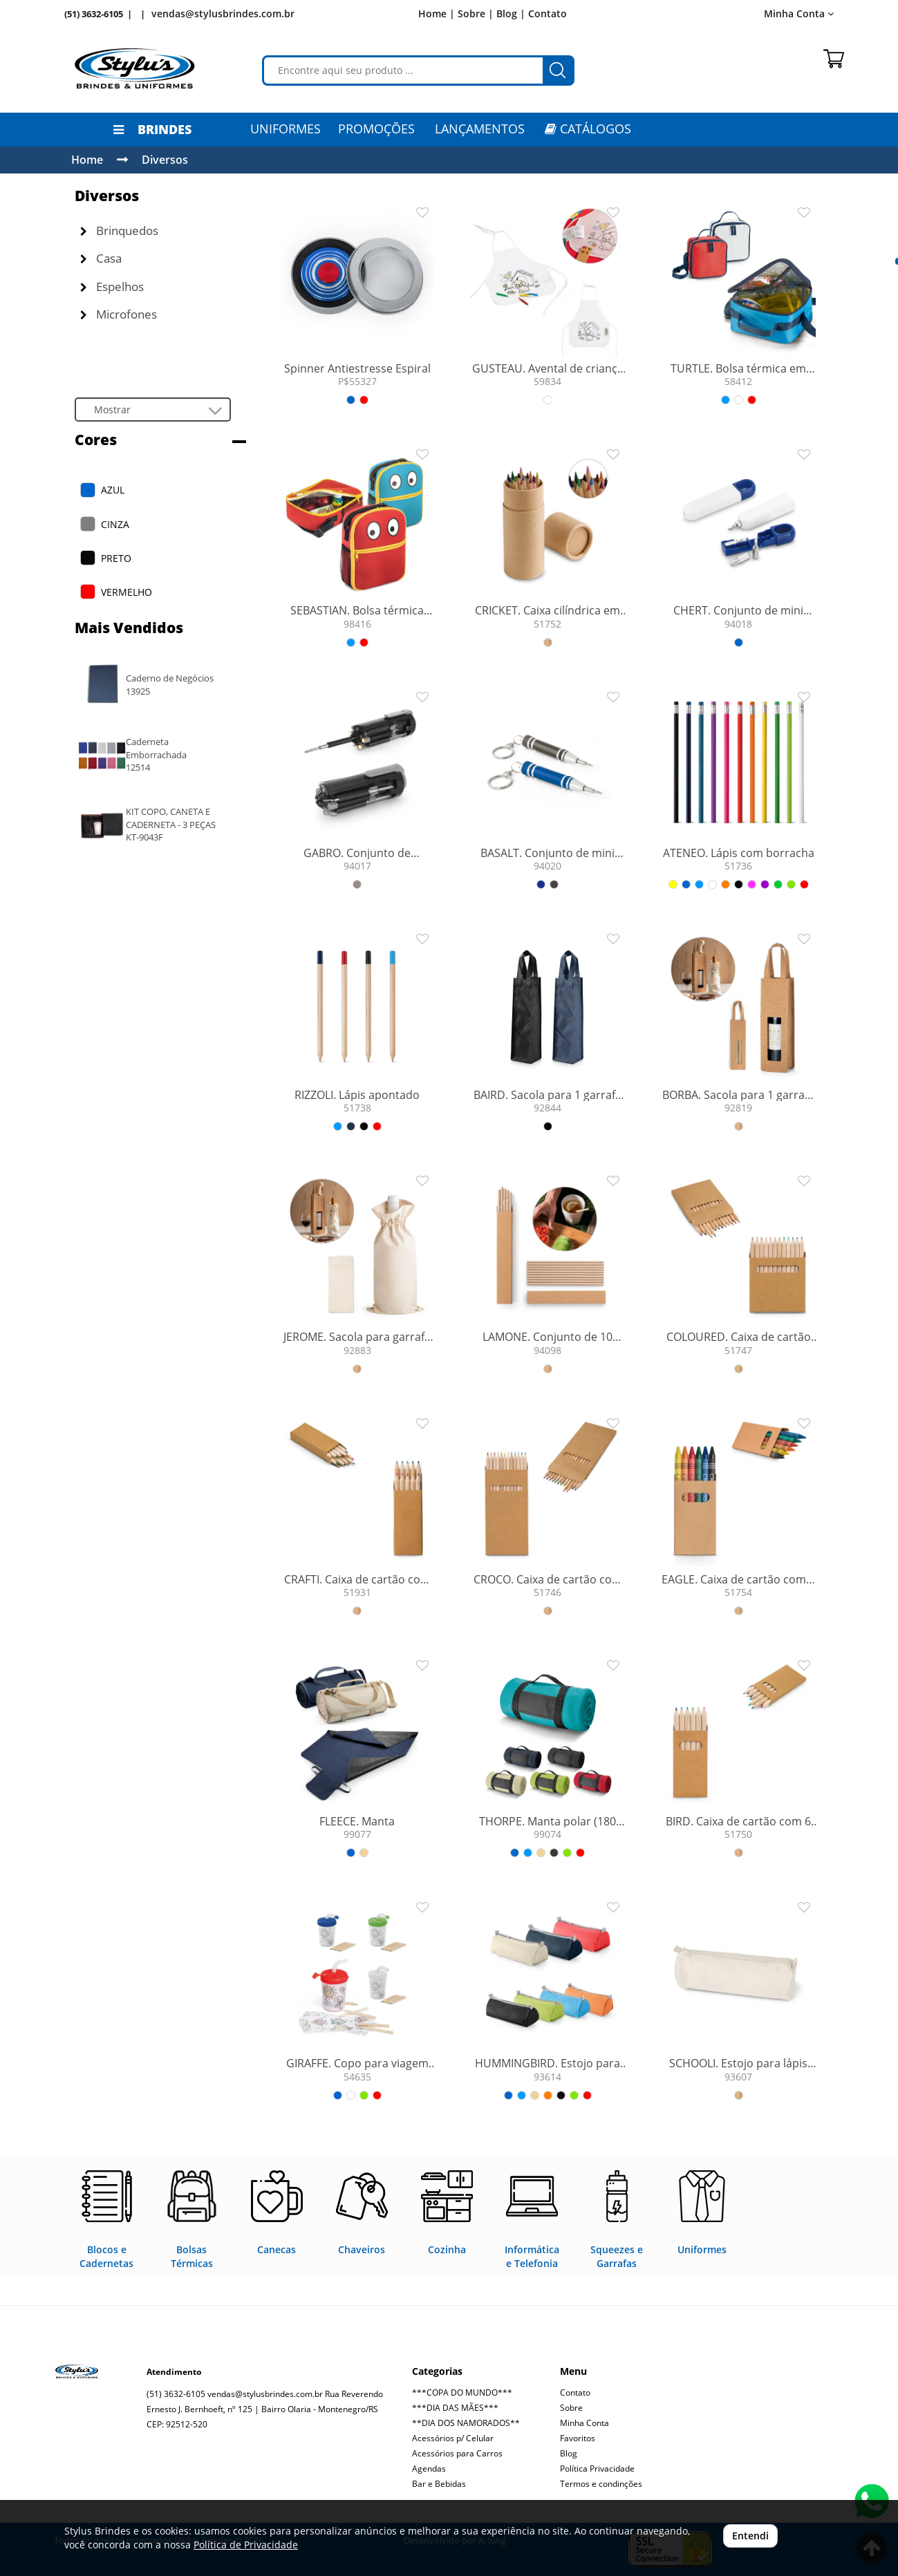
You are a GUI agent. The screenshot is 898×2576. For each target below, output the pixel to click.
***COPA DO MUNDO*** (462, 2392)
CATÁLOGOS (588, 128)
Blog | (510, 13)
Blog (568, 2453)
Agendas (429, 2468)
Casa (101, 258)
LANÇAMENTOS (480, 128)
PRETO (116, 558)
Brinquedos (119, 230)
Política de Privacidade (246, 2544)
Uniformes (285, 128)
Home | (436, 13)
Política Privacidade (597, 2468)
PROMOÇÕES (376, 128)
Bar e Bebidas (439, 2484)
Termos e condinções (601, 2484)
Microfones (118, 314)
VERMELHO (126, 592)
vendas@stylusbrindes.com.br (222, 13)
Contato (547, 13)
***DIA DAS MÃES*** (455, 2408)
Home (87, 159)
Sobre (571, 2408)
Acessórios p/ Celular (453, 2438)
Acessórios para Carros (457, 2453)
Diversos (165, 159)
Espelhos (112, 286)
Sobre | (476, 13)
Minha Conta (799, 13)
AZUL (112, 489)
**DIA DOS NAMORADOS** (466, 2423)
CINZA (115, 524)
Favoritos (577, 2438)
